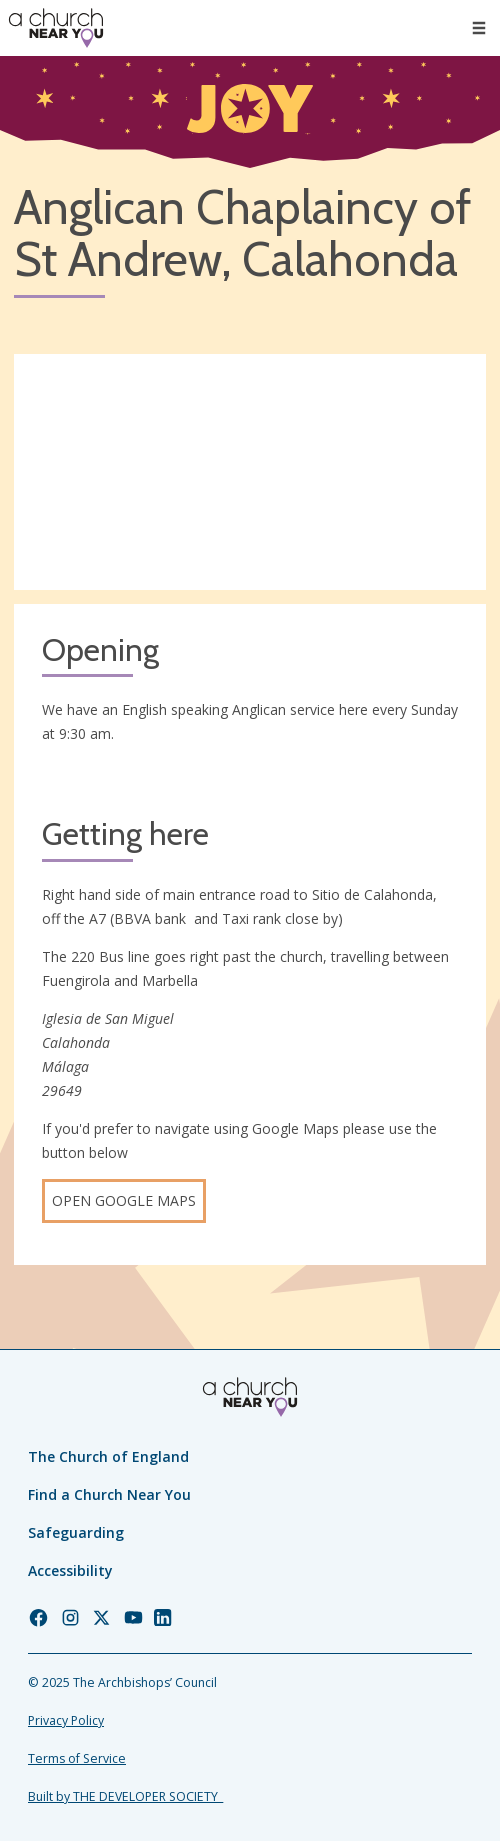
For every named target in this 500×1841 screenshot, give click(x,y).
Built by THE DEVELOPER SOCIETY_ (125, 1796)
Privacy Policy (66, 1720)
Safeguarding (76, 1532)
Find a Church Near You (109, 1494)
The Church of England (108, 1456)
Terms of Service (77, 1758)
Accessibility (70, 1570)
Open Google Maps (124, 1200)
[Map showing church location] (250, 472)
